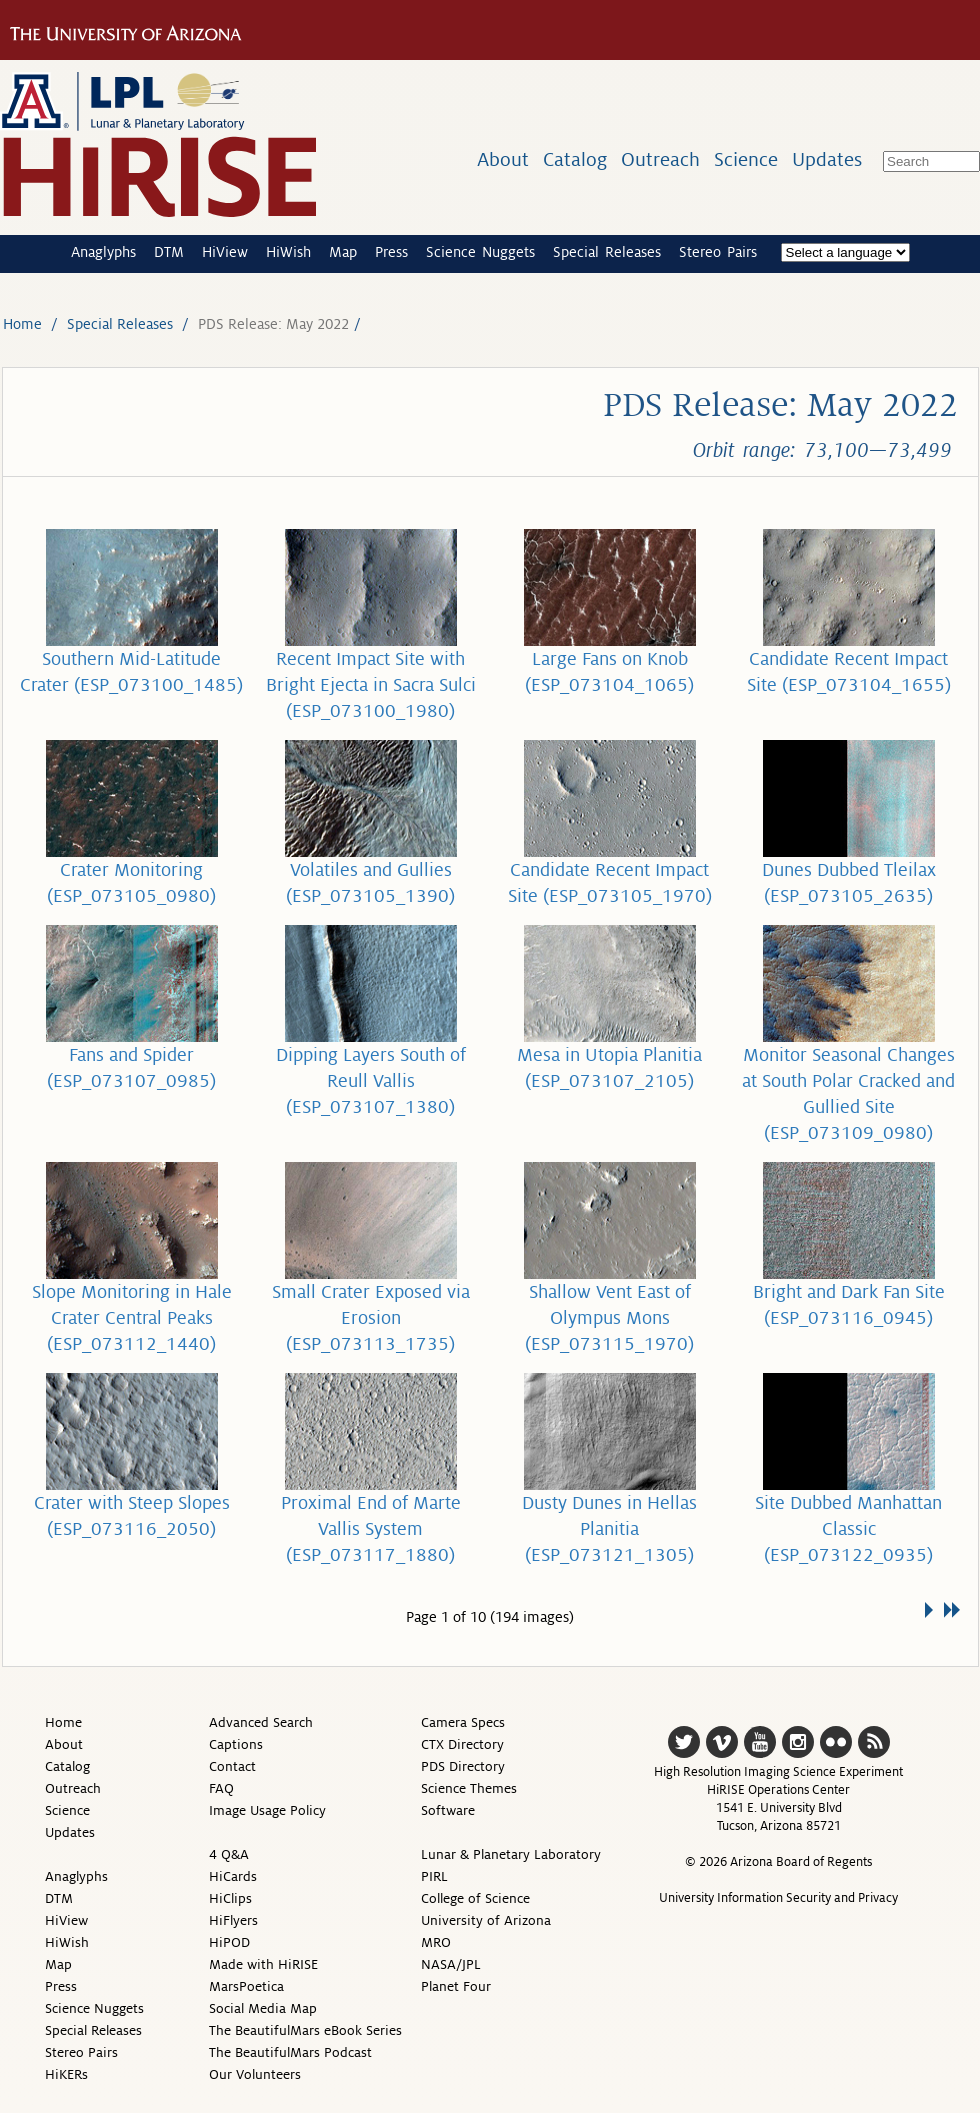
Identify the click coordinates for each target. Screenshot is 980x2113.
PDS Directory (463, 1766)
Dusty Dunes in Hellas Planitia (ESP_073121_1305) (609, 1529)
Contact (232, 1766)
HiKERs (66, 2074)
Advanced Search (261, 1722)
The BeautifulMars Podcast (290, 2052)
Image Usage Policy (267, 1810)
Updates (827, 159)
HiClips (230, 1898)
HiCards (233, 1876)
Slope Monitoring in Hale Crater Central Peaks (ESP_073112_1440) (132, 1318)
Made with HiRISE (263, 1964)
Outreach (660, 159)
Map (343, 252)
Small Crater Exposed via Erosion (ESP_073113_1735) (371, 1318)
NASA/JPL (451, 1964)
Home (22, 324)
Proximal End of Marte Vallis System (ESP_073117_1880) (371, 1529)
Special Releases (607, 252)
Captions (236, 1744)
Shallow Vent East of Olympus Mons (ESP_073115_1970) (609, 1318)
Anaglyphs (103, 252)
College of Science (475, 1898)
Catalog (575, 159)
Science (746, 159)
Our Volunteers (255, 2074)
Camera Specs (463, 1722)
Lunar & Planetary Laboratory (511, 1854)
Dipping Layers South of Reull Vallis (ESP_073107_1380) (371, 1081)
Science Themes (469, 1788)
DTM (169, 252)
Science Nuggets (480, 252)
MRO (436, 1942)
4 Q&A (229, 1854)
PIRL (434, 1876)
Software (448, 1810)
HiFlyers (233, 1920)
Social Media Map (263, 2008)
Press (391, 252)
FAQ (221, 1788)
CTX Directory (462, 1744)
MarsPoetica (246, 1986)
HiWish (288, 252)
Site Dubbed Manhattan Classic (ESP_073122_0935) (848, 1529)
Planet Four (456, 1986)
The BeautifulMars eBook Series (305, 2030)
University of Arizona (486, 1920)
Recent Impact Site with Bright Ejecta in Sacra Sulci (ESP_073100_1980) (371, 685)
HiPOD (229, 1942)
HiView (225, 252)
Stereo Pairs (718, 252)
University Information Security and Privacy (778, 1898)
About (503, 159)
